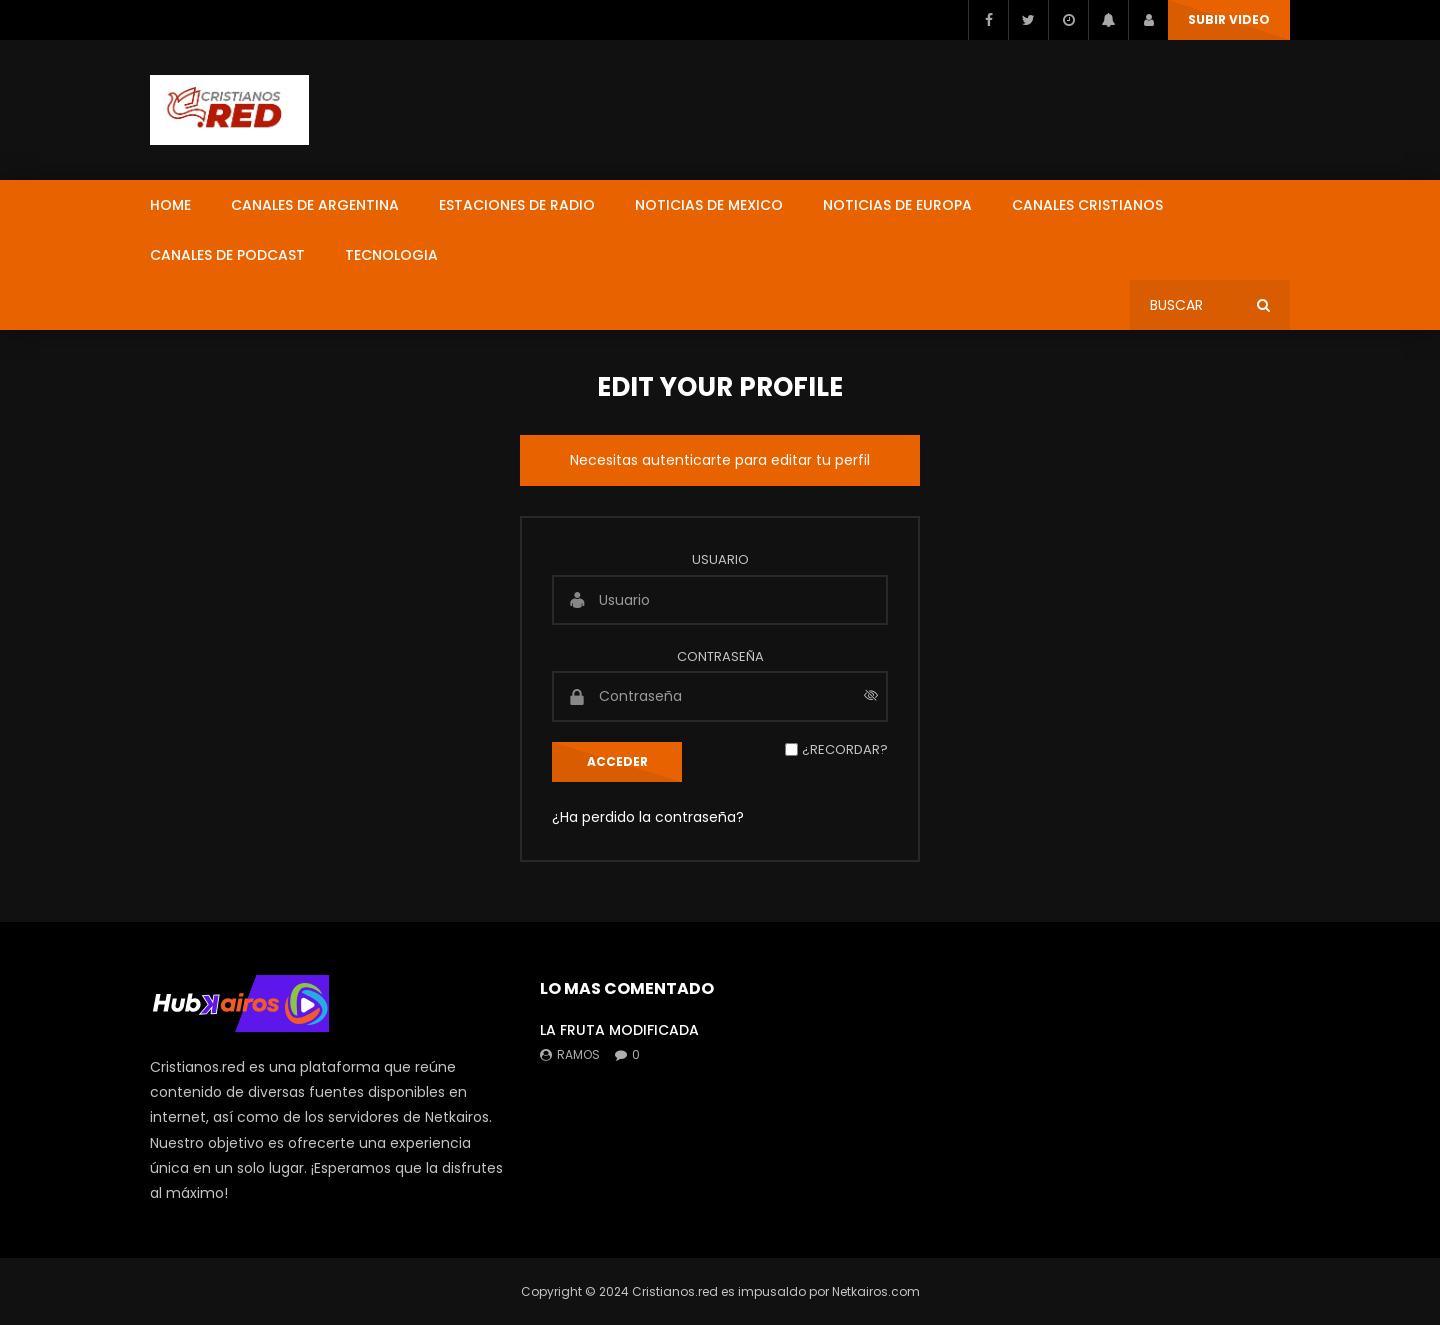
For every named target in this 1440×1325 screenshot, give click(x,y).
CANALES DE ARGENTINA (315, 205)
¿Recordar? (845, 749)
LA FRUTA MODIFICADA (619, 1030)
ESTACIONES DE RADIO (517, 205)
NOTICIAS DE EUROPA (897, 205)
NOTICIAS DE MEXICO (709, 205)
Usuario (720, 559)
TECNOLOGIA (391, 255)
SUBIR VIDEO (1229, 19)
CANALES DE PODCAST (227, 255)
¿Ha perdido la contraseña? (648, 817)
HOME (170, 205)
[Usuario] (720, 600)
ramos (578, 1054)
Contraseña (720, 656)
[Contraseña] (720, 696)
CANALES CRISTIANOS (1087, 205)
